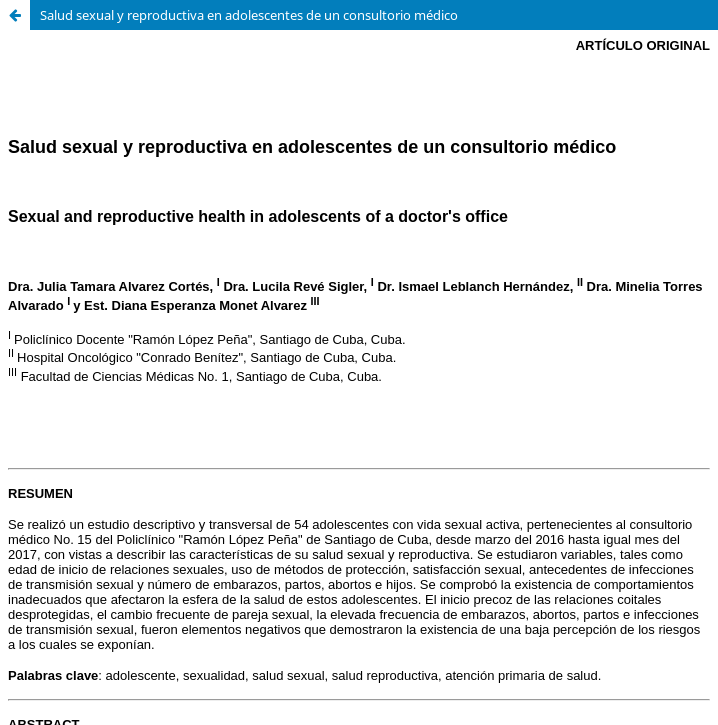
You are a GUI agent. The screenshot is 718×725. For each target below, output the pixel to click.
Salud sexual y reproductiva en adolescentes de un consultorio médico (249, 15)
